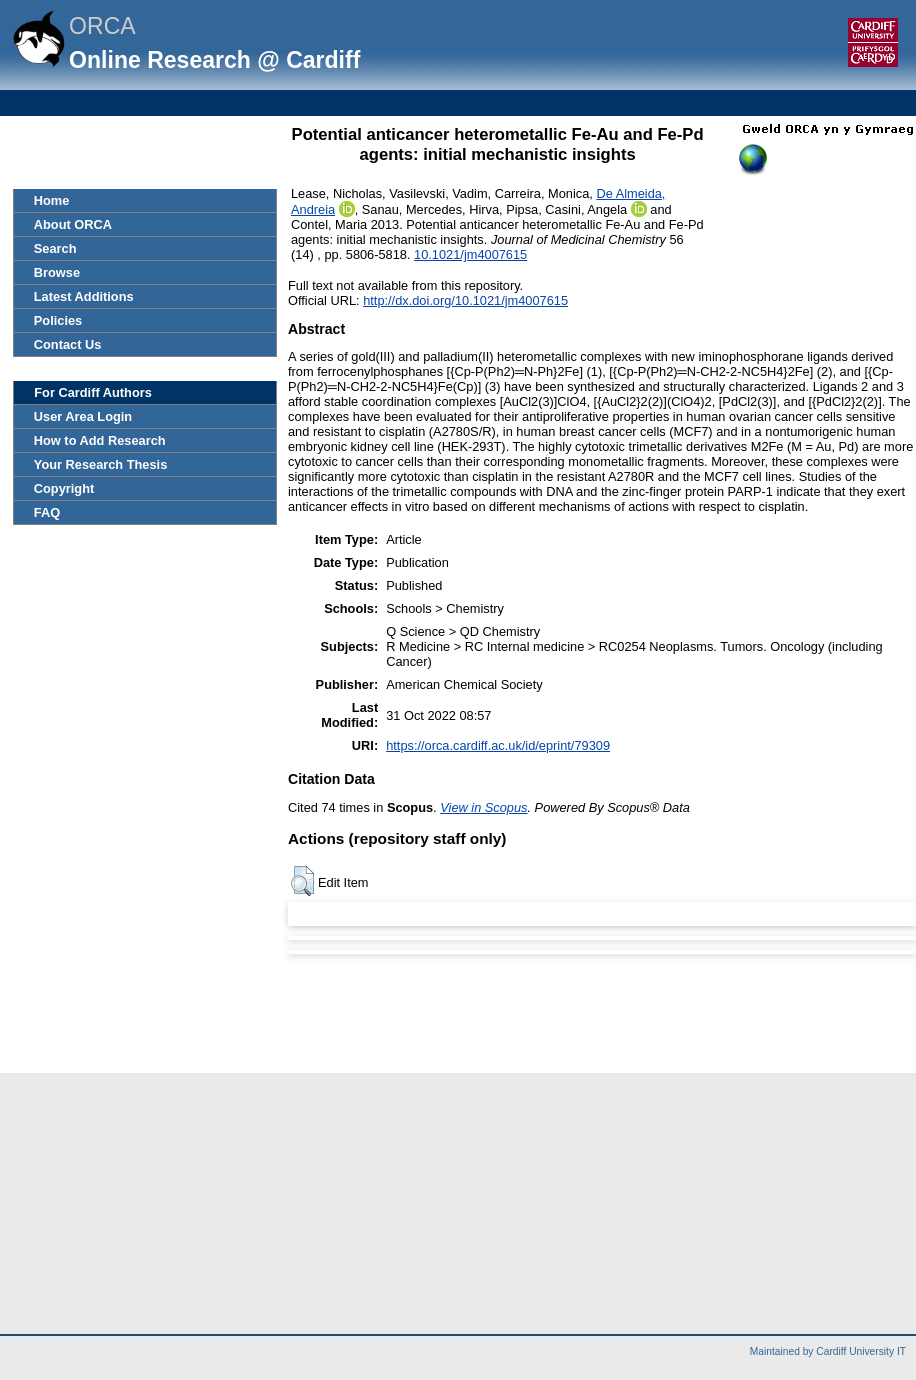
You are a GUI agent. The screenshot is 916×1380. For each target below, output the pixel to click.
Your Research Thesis (100, 464)
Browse (57, 272)
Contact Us (68, 344)
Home (52, 200)
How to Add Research (100, 440)
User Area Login (83, 416)
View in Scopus (483, 807)
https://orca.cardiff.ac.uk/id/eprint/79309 (498, 745)
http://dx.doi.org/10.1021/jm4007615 (465, 300)
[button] (302, 881)
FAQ (47, 512)
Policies (58, 320)
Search (55, 248)
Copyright (64, 488)
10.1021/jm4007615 (470, 254)
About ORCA (73, 224)
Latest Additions (84, 296)
